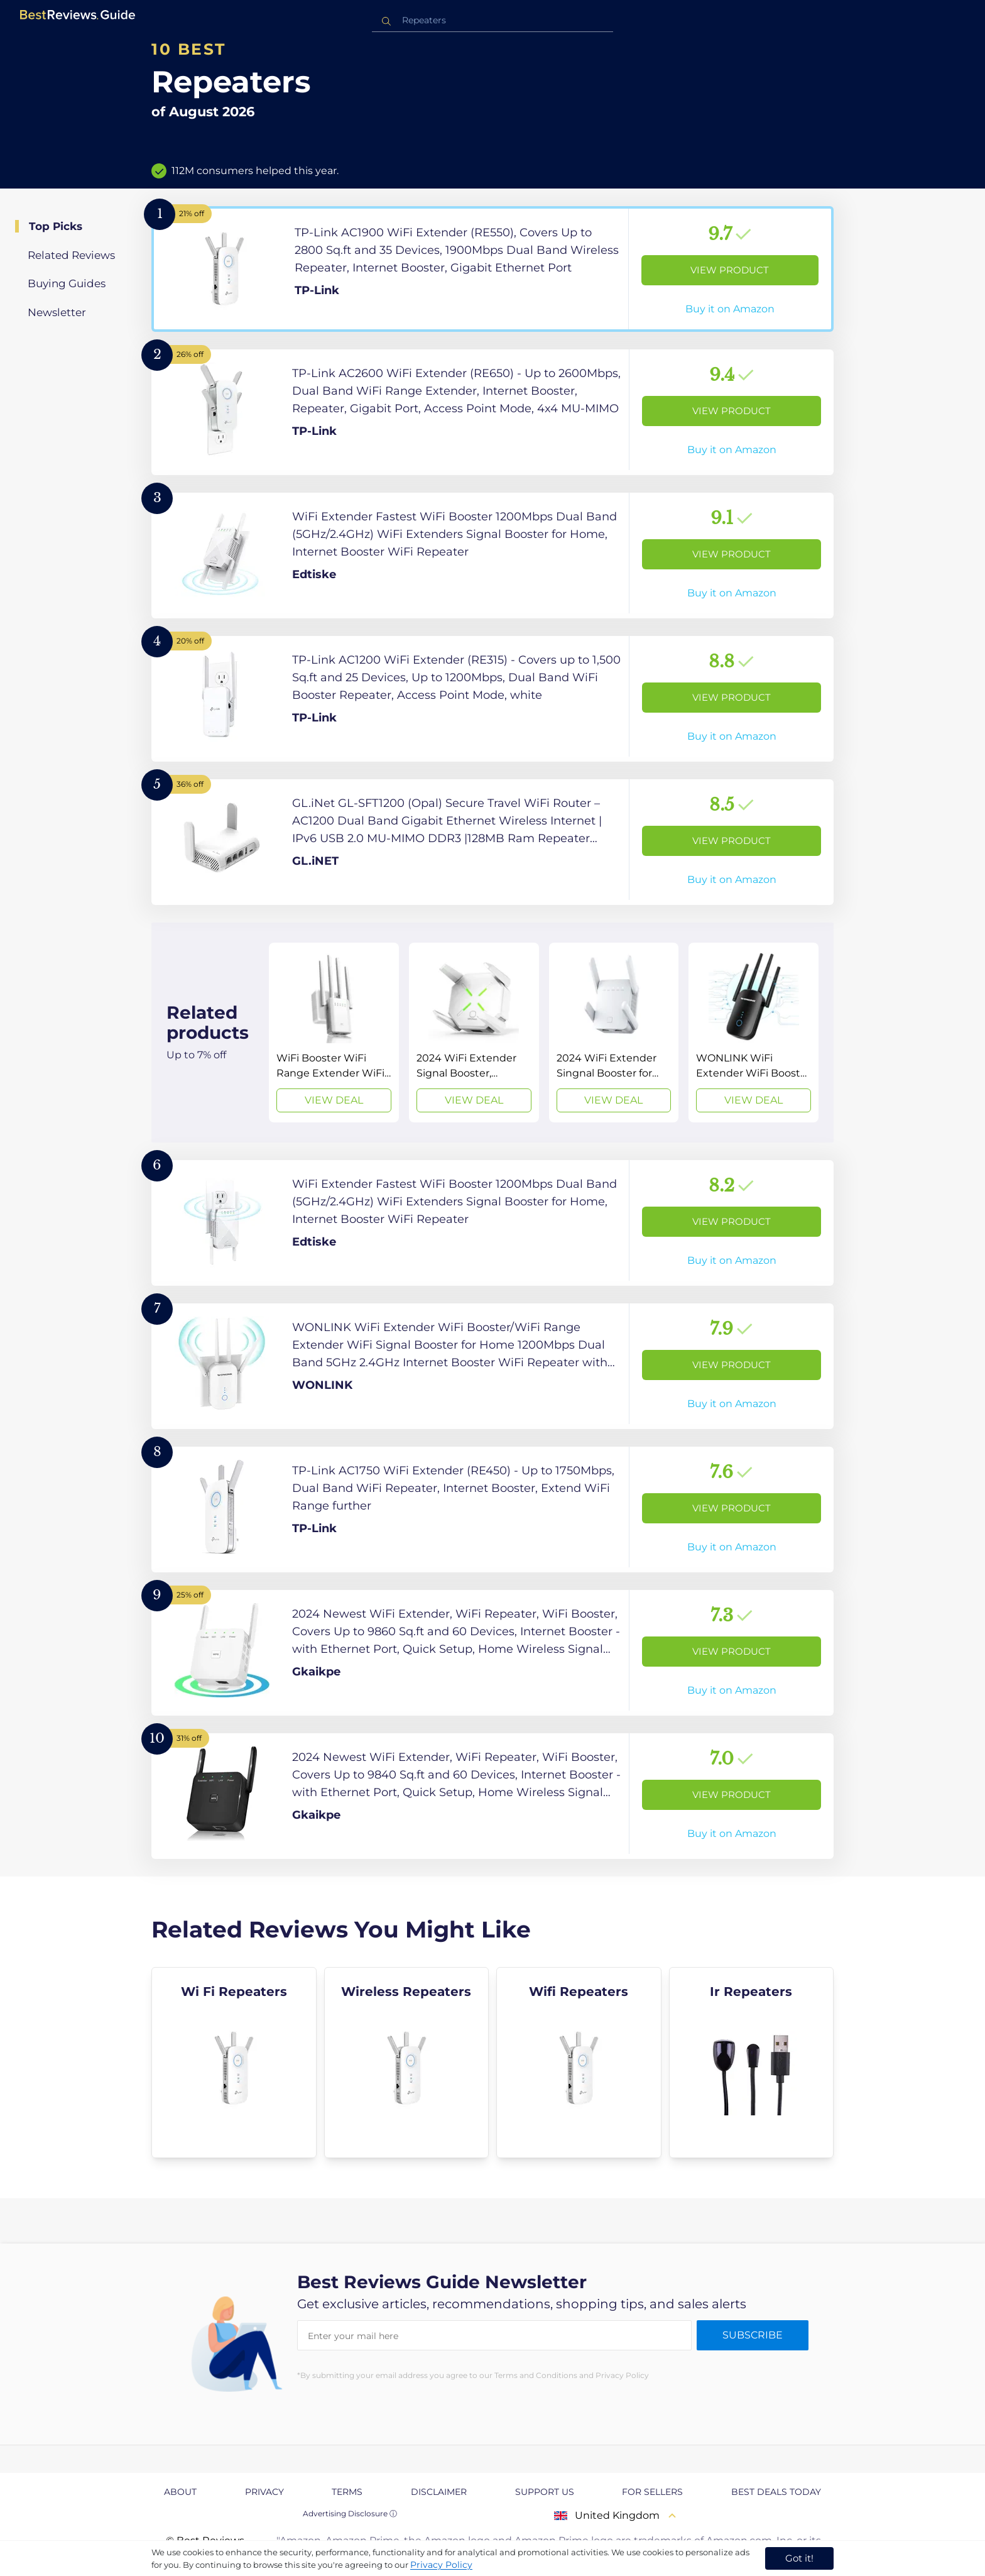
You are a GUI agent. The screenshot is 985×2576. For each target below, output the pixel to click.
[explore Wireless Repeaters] (406, 2062)
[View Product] (492, 269)
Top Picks (55, 226)
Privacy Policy (441, 2564)
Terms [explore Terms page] (347, 2491)
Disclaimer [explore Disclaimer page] (439, 2491)
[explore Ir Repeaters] (751, 2062)
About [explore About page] (180, 2491)
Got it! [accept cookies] (799, 2558)
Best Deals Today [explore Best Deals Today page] (776, 2491)
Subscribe (752, 2335)
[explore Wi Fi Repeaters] (234, 2062)
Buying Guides (67, 283)
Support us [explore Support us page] (544, 2491)
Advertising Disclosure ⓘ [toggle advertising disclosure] (350, 2513)
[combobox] (492, 20)
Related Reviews (71, 255)
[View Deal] (334, 1032)
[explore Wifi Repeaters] (578, 2062)
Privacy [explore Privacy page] (264, 2491)
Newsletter (57, 312)
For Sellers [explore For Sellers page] (652, 2491)
